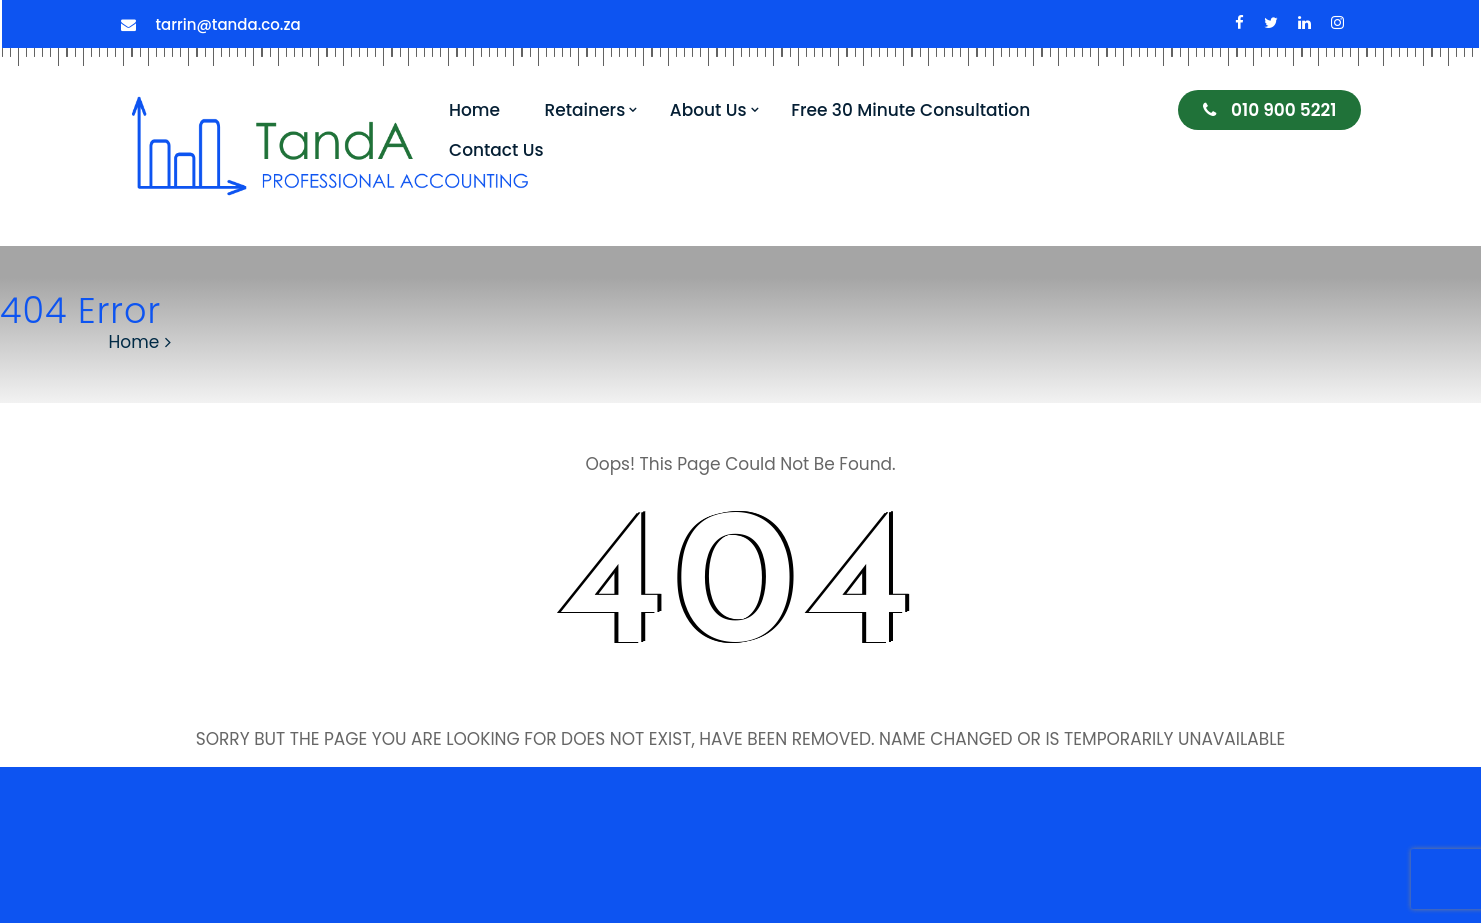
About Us (708, 110)
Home (474, 110)
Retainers (585, 110)
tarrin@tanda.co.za (228, 24)
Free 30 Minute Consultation (910, 110)
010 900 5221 (1269, 110)
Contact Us (496, 150)
